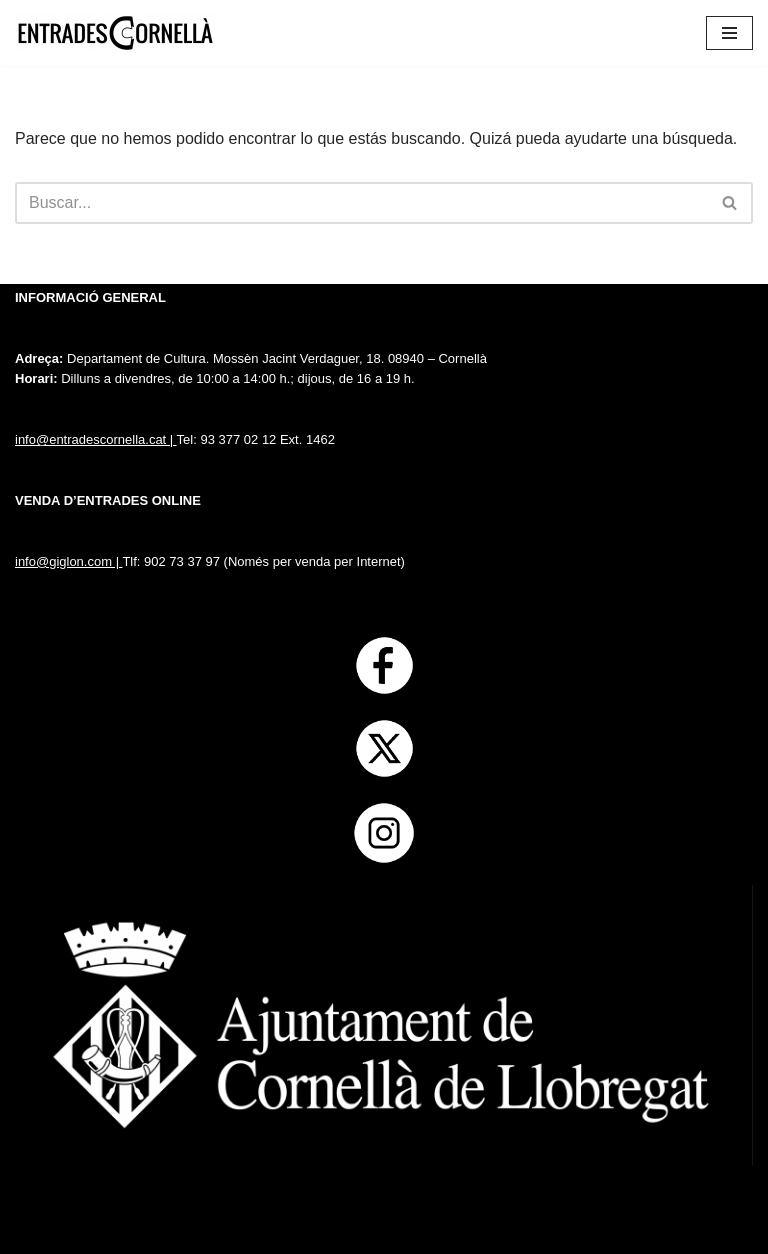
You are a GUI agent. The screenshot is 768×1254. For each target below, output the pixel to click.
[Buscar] (361, 203)
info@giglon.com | (68, 561)
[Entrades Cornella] (115, 33)
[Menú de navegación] (729, 33)
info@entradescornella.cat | (96, 439)
